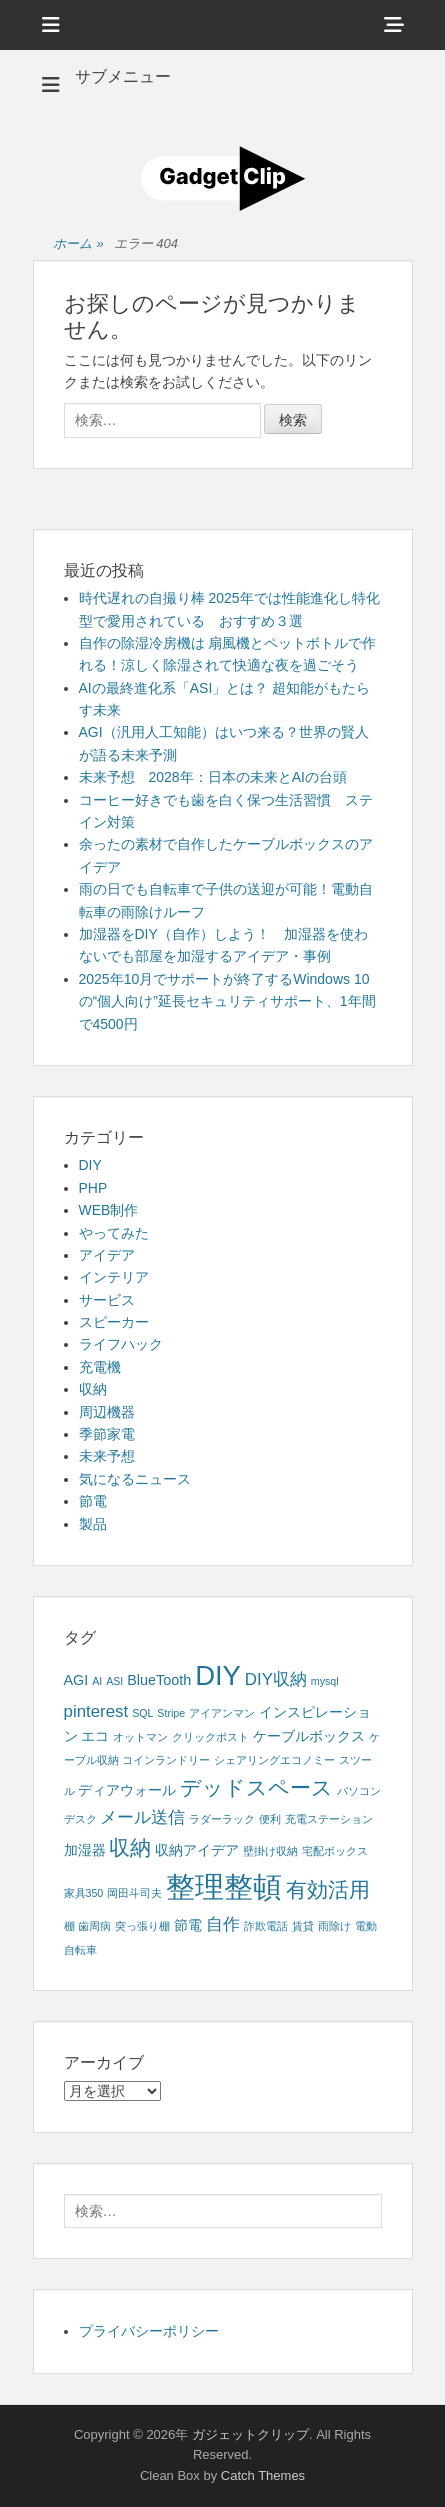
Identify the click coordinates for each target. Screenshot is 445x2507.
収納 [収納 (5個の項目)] (130, 1847)
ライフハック (121, 1344)
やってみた (114, 1233)
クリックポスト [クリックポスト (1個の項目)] (210, 1737)
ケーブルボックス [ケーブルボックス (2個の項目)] (309, 1736)
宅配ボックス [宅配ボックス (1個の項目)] (335, 1851)
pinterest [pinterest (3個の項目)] (96, 1711)
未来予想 (107, 1456)
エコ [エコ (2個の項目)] (95, 1736)
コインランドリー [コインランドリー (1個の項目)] (166, 1760)
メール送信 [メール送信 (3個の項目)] (142, 1817)
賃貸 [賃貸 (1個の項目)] (303, 1926)
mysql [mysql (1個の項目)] (325, 1681)
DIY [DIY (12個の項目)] (218, 1675)
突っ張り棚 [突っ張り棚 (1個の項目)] (142, 1926)
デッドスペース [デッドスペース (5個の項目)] (256, 1787)
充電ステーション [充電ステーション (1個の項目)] (329, 1819)
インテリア (114, 1277)
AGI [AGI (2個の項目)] (76, 1680)
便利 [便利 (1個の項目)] (270, 1819)
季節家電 (107, 1434)
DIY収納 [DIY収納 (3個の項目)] (276, 1679)
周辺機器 (107, 1412)
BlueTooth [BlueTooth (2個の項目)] (159, 1680)
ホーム (78, 244)
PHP (93, 1188)
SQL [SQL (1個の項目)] (142, 1713)
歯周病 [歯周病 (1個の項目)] (94, 1926)
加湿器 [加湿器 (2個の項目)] (85, 1850)
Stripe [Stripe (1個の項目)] (171, 1713)
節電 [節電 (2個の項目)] (188, 1925)
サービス (107, 1300)
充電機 (100, 1367)
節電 (93, 1501)
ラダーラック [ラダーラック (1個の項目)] (222, 1819)
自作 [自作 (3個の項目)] (223, 1924)
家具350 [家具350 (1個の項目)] (84, 1893)
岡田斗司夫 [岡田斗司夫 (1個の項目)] (134, 1893)
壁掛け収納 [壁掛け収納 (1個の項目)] (270, 1851)
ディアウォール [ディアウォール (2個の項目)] (127, 1790)
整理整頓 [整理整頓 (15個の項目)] (224, 1886)
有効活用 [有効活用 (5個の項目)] (328, 1889)
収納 (93, 1389)
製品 (93, 1524)
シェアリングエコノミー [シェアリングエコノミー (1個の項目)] (274, 1760)
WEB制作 (109, 1210)
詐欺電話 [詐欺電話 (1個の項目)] (266, 1926)
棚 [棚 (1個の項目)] (69, 1926)
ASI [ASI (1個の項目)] (114, 1681)
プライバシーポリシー (149, 2331)
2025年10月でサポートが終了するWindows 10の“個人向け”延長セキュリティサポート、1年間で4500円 (227, 1001)
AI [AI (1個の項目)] (97, 1681)
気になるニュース (135, 1479)
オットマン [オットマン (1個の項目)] (140, 1737)
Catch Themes (263, 2475)
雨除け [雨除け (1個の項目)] (334, 1926)
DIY (90, 1165)
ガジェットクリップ (250, 2434)
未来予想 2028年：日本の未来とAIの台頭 (213, 777)
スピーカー (114, 1322)
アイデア (107, 1255)
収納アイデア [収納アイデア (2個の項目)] (197, 1850)
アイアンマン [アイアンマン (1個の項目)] (222, 1713)
